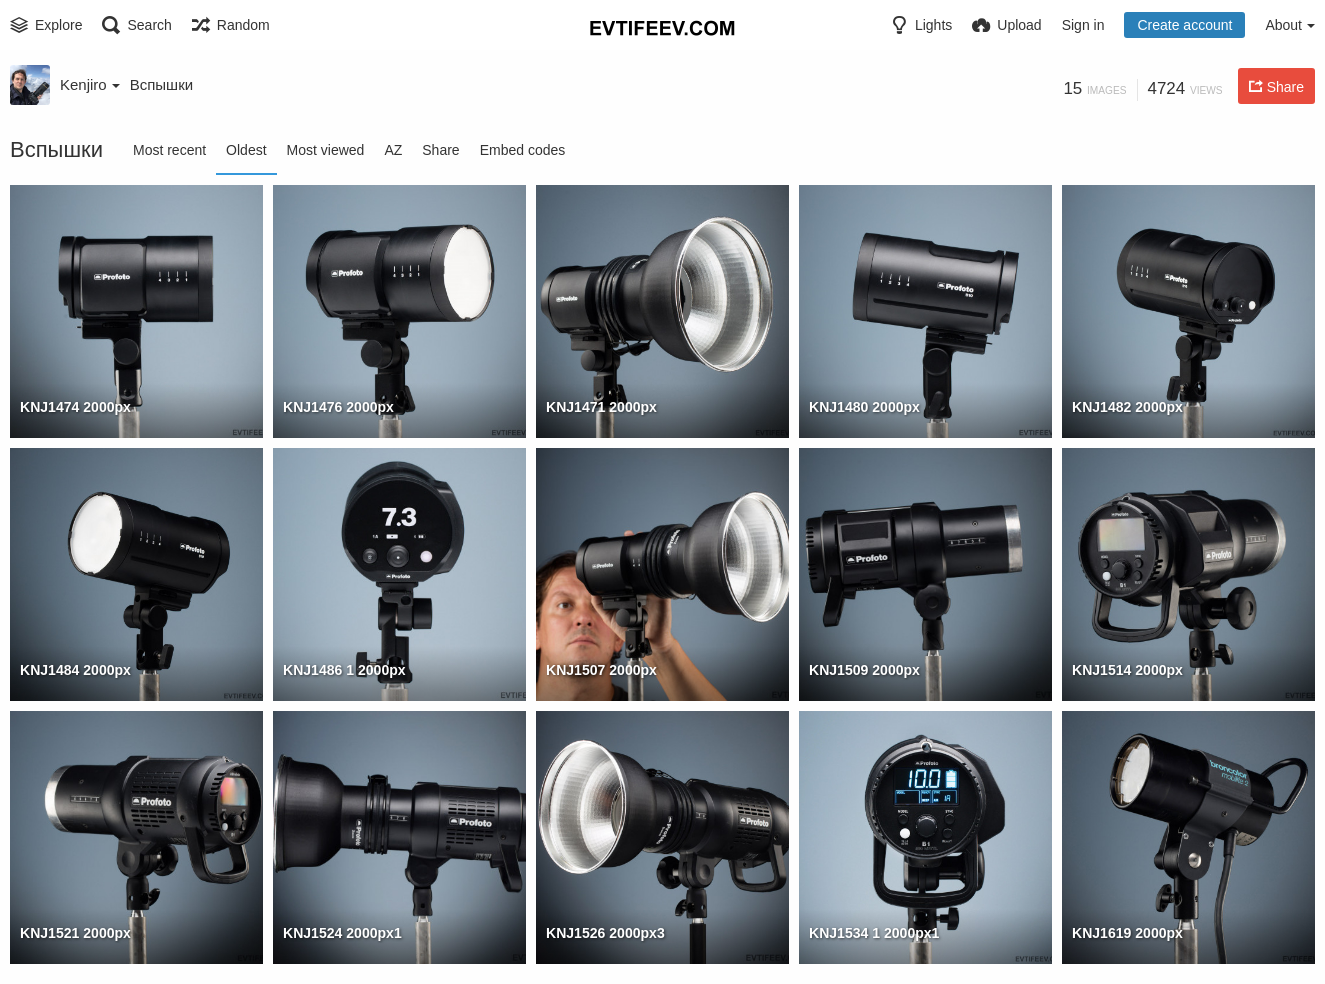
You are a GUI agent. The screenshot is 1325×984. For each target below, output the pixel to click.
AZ (393, 150)
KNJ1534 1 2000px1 (874, 933)
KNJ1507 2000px (601, 670)
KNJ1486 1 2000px (344, 670)
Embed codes (523, 150)
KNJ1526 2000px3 (605, 933)
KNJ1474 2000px (75, 407)
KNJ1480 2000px (864, 407)
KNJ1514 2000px (1127, 670)
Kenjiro (90, 84)
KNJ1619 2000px (1127, 933)
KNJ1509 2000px (864, 670)
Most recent (169, 150)
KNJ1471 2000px (601, 407)
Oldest (246, 150)
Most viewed (326, 150)
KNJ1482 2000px (1127, 407)
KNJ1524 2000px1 (342, 933)
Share (440, 150)
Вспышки (161, 84)
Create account (1184, 25)
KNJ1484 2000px (75, 670)
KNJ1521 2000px (75, 933)
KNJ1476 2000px (338, 407)
